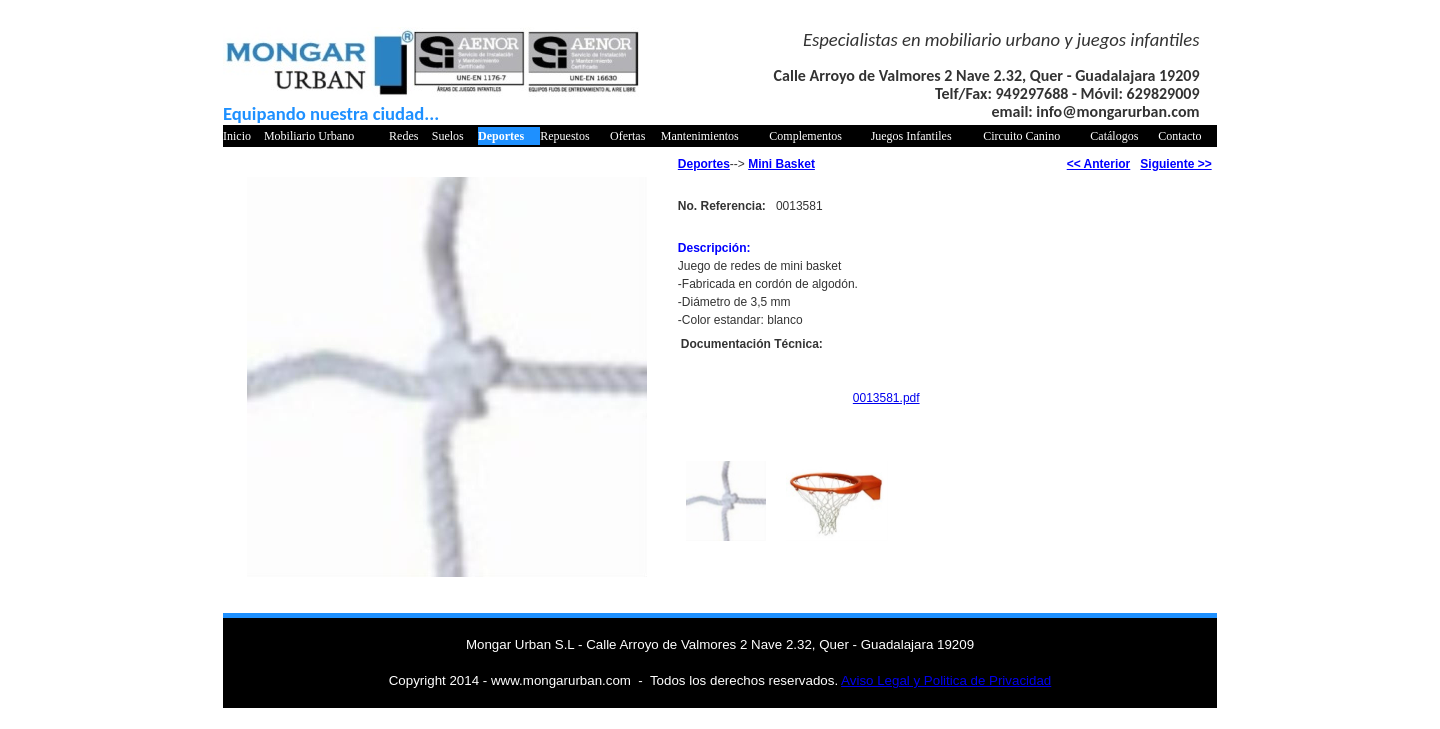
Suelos (448, 136)
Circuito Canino (1021, 136)
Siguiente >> (1175, 164)
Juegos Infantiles (911, 136)
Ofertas (627, 136)
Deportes (501, 136)
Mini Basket (781, 164)
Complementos (805, 136)
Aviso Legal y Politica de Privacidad (946, 680)
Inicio (237, 136)
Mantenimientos (700, 136)
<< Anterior (1099, 164)
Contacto (1179, 136)
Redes (403, 136)
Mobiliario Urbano (309, 136)
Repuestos (564, 136)
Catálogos (1114, 136)
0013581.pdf (886, 398)
